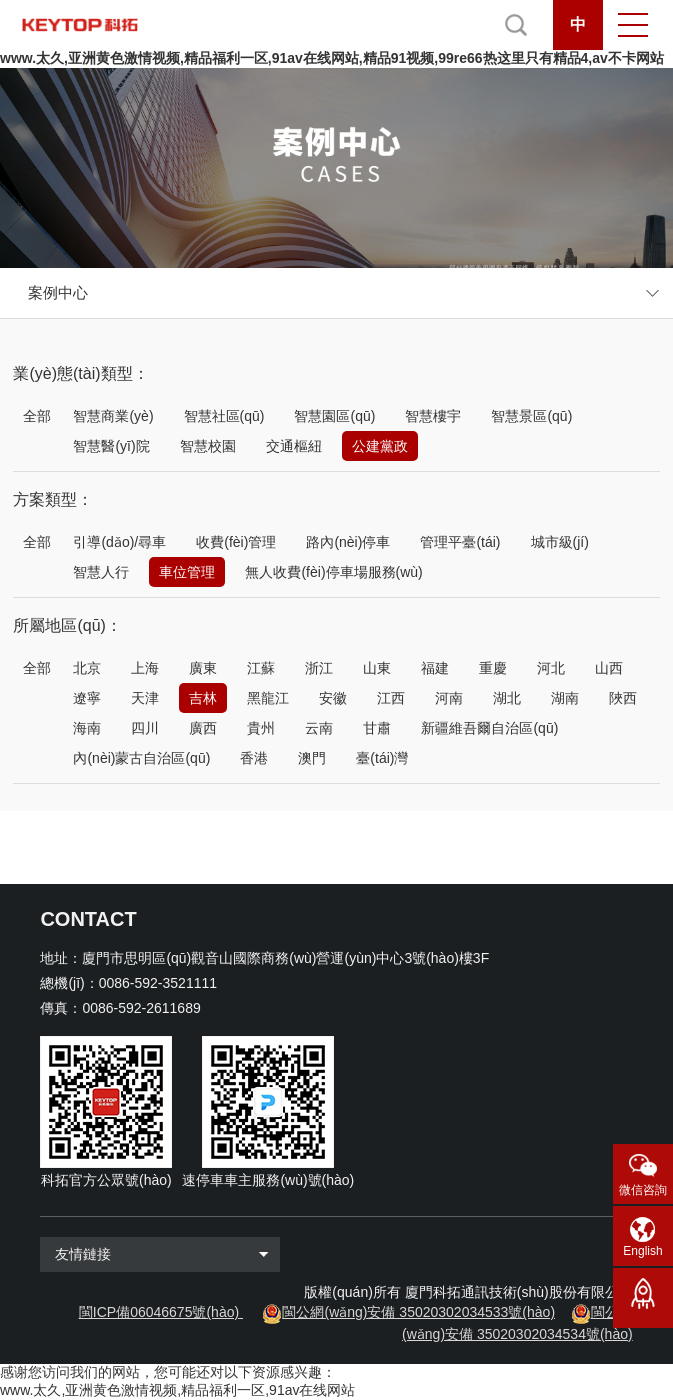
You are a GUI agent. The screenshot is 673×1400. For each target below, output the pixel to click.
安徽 (333, 698)
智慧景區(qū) (531, 416)
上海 (145, 668)
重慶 (493, 668)
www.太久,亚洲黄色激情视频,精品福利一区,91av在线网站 (177, 1390)
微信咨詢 (643, 1190)
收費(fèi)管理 (236, 542)
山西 (609, 668)
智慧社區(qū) (224, 416)
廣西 (203, 728)
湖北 (507, 698)
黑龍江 (268, 698)
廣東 (203, 668)
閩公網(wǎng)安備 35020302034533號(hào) (418, 1312)
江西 (391, 698)
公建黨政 (380, 446)
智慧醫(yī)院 (111, 446)
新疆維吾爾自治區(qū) (489, 728)
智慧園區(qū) (334, 416)
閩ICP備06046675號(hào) (159, 1312)
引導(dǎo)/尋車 (119, 542)
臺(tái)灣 (382, 758)
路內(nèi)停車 (348, 542)
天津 (145, 698)
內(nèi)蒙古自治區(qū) (141, 758)
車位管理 (187, 572)
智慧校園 (208, 446)
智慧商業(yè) (113, 416)
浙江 (319, 668)
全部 (37, 416)
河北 (551, 668)
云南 (319, 728)
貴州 (261, 728)
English (642, 1251)
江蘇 (261, 668)
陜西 (623, 698)
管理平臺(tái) (460, 542)
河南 (449, 698)
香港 (254, 758)
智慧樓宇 (433, 416)
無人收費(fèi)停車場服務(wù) (333, 572)
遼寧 (87, 698)
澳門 (312, 758)
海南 (87, 728)
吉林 (203, 698)
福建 (435, 668)
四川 (145, 728)
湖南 (565, 698)
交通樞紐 (294, 446)
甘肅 (377, 728)
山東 (377, 668)
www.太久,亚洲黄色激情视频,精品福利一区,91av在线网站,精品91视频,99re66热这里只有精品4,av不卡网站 (332, 58)
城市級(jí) (560, 542)
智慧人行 (101, 572)
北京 (87, 668)
